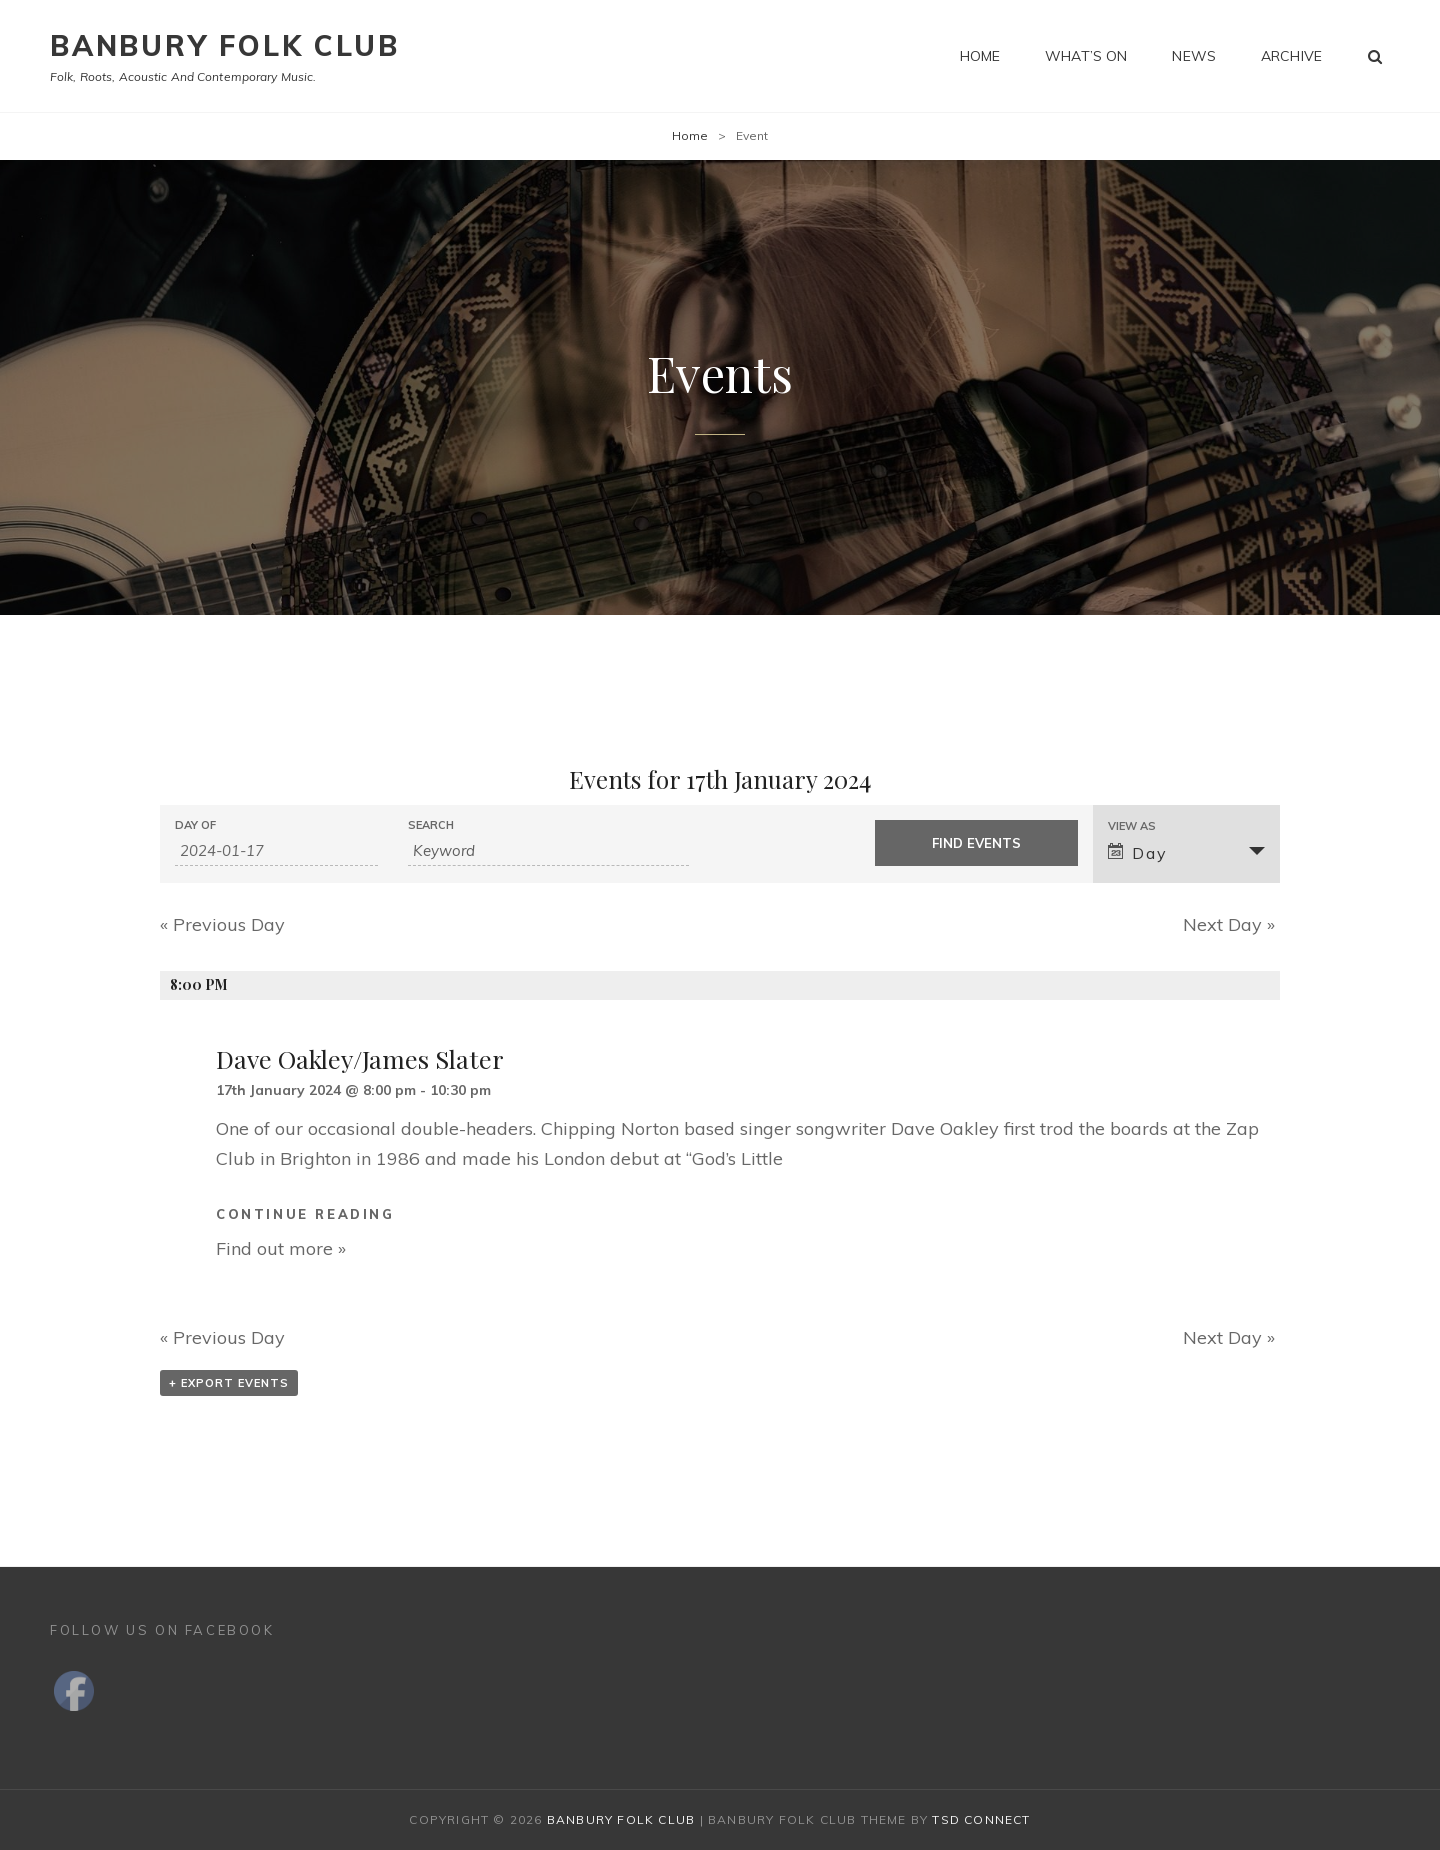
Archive (1291, 56)
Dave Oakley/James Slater (360, 1058)
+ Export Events (229, 1383)
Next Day (1229, 924)
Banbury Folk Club (225, 45)
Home (980, 56)
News (1194, 56)
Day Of (195, 825)
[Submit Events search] (976, 843)
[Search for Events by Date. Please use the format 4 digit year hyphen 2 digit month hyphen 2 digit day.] (276, 851)
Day (1137, 853)
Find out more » (281, 1248)
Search (431, 825)
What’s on (1086, 56)
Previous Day (222, 924)
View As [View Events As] (1132, 826)
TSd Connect (981, 1819)
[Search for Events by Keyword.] (548, 851)
